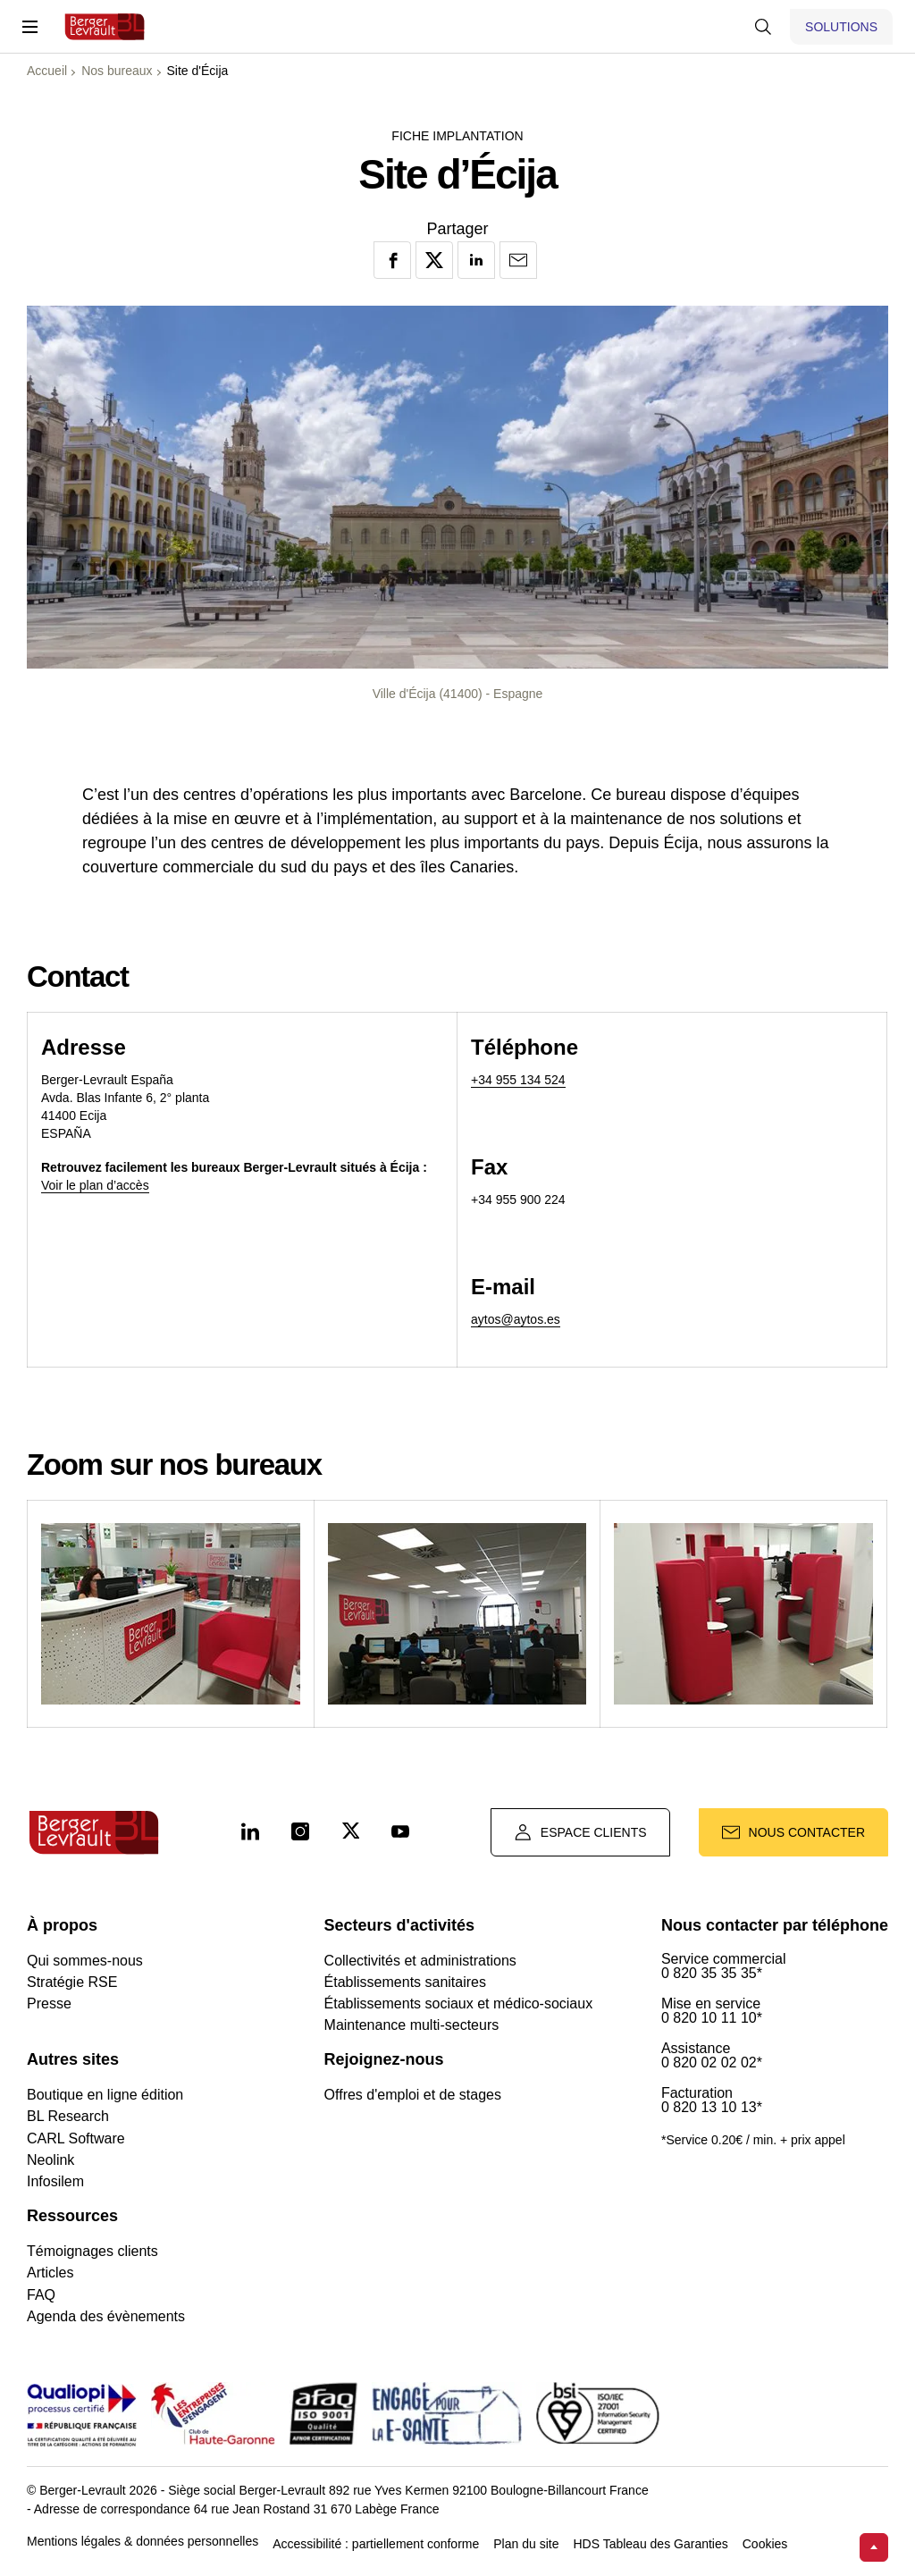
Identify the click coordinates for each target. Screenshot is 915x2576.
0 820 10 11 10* (711, 2018)
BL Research (68, 2116)
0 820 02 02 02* (711, 2063)
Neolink (50, 2160)
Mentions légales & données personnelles (142, 2541)
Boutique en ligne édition (105, 2094)
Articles (50, 2272)
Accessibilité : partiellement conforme (376, 2544)
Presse (49, 2003)
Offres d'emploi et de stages (412, 2094)
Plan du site (525, 2544)
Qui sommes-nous (85, 1960)
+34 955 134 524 (518, 1080)
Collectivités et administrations (420, 1960)
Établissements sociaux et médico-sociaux (458, 2003)
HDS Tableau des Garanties (650, 2544)
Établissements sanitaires (405, 1982)
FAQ (41, 2294)
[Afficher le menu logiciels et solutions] (841, 27)
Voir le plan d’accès (95, 1185)
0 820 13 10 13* (711, 2107)
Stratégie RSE (72, 1982)
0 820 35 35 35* (711, 1973)
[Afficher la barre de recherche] (763, 27)
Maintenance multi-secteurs (411, 2025)
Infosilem (55, 2181)
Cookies (765, 2544)
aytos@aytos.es (515, 1319)
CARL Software (76, 2138)
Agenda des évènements (106, 2316)
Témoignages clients (92, 2251)
